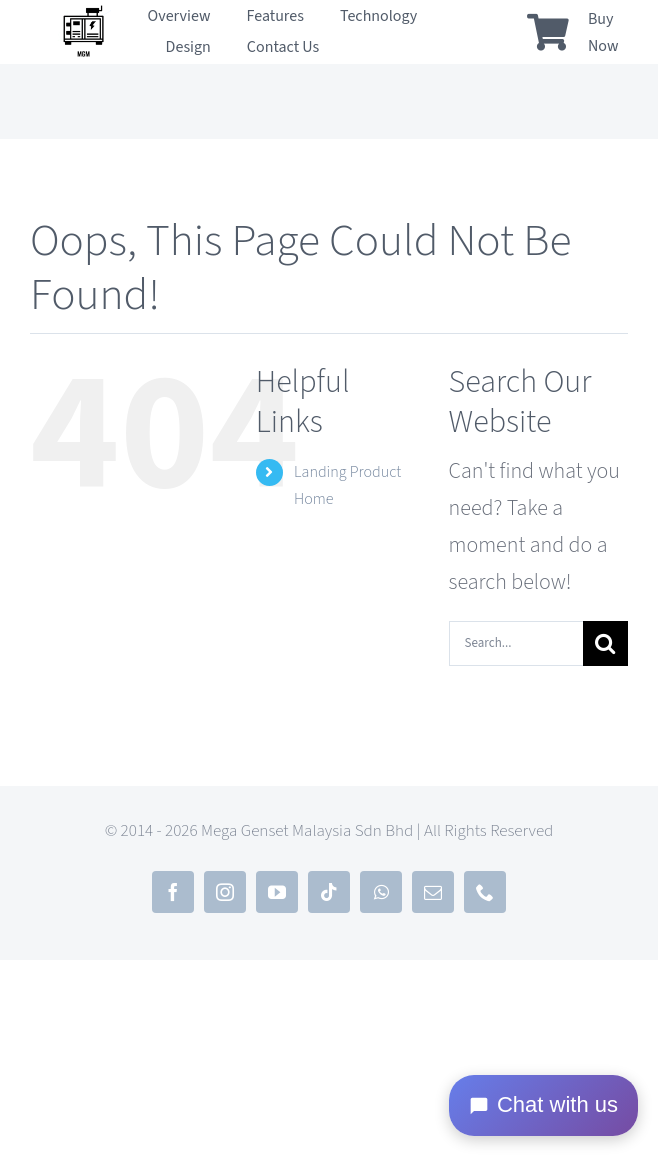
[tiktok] (329, 892)
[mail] (433, 892)
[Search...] (516, 643)
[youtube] (277, 892)
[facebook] (173, 892)
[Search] (605, 643)
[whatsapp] (381, 892)
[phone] (485, 892)
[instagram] (225, 892)
